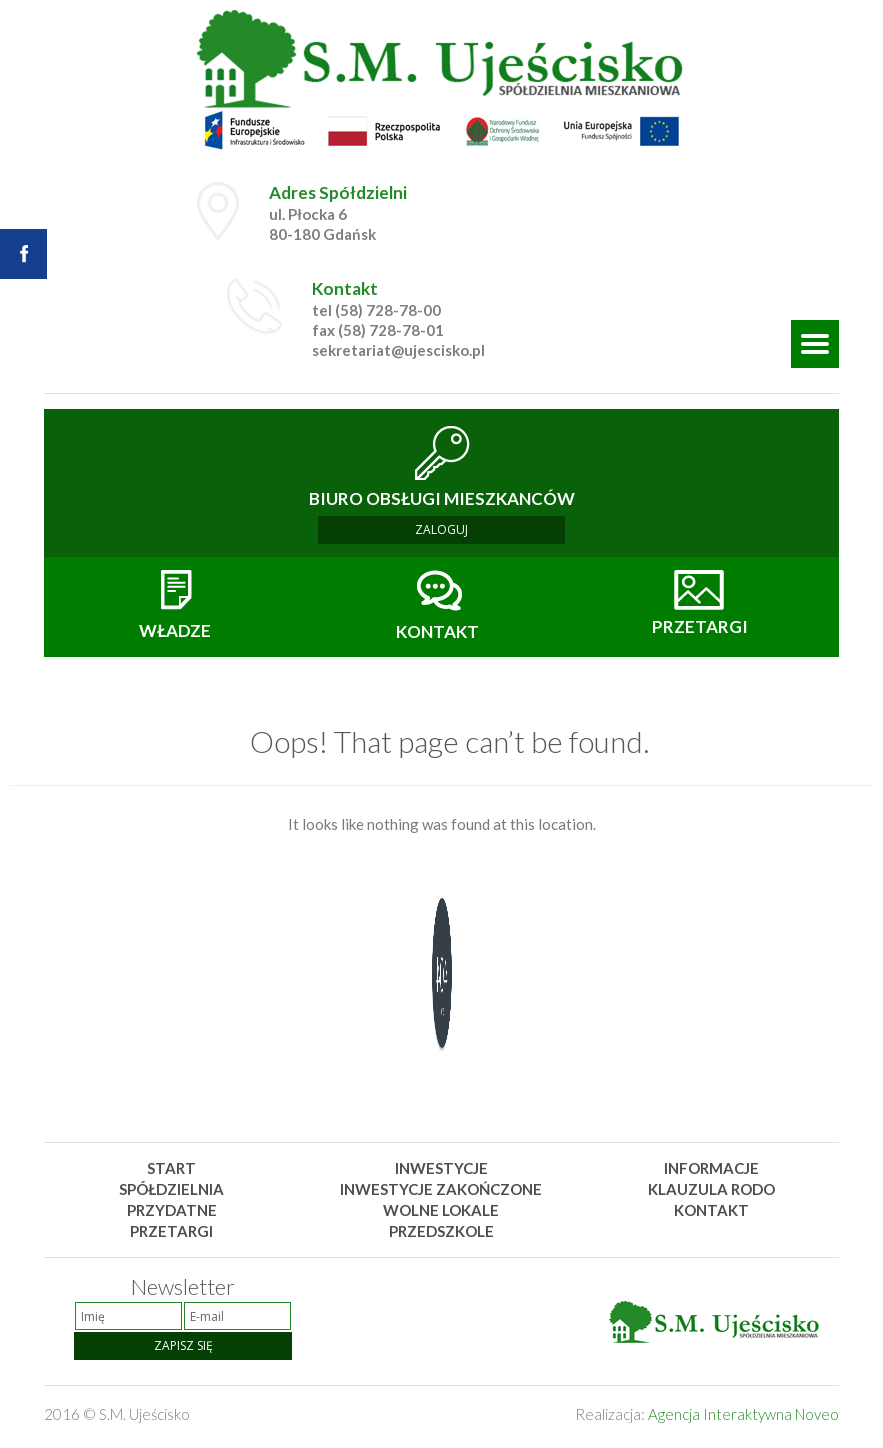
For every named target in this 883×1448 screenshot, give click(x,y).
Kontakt (711, 1210)
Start (171, 1168)
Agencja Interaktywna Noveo (743, 1414)
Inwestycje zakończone (441, 1189)
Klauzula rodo (711, 1189)
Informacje (711, 1168)
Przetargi (171, 1231)
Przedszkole (441, 1231)
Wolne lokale (441, 1210)
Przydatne (172, 1210)
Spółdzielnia (171, 1189)
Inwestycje (441, 1168)
